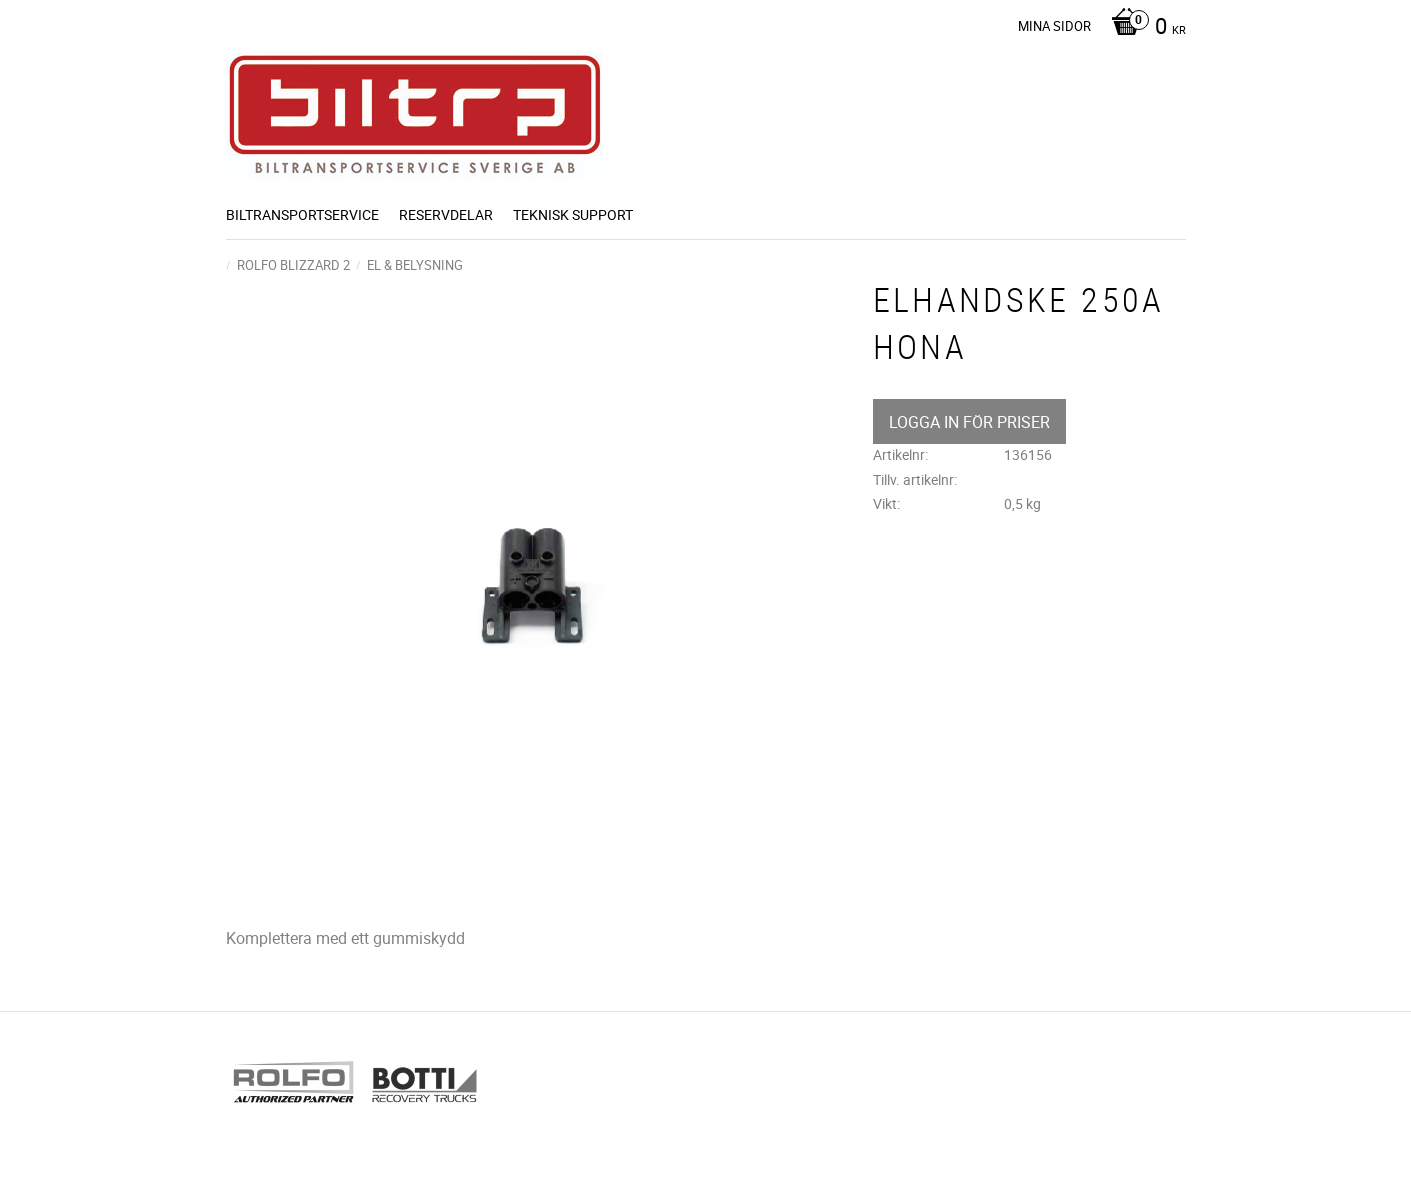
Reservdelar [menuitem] (446, 214)
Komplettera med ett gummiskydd (345, 938)
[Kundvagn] (1143, 28)
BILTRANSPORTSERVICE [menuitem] (302, 214)
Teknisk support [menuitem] (573, 214)
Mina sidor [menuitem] (1054, 26)
